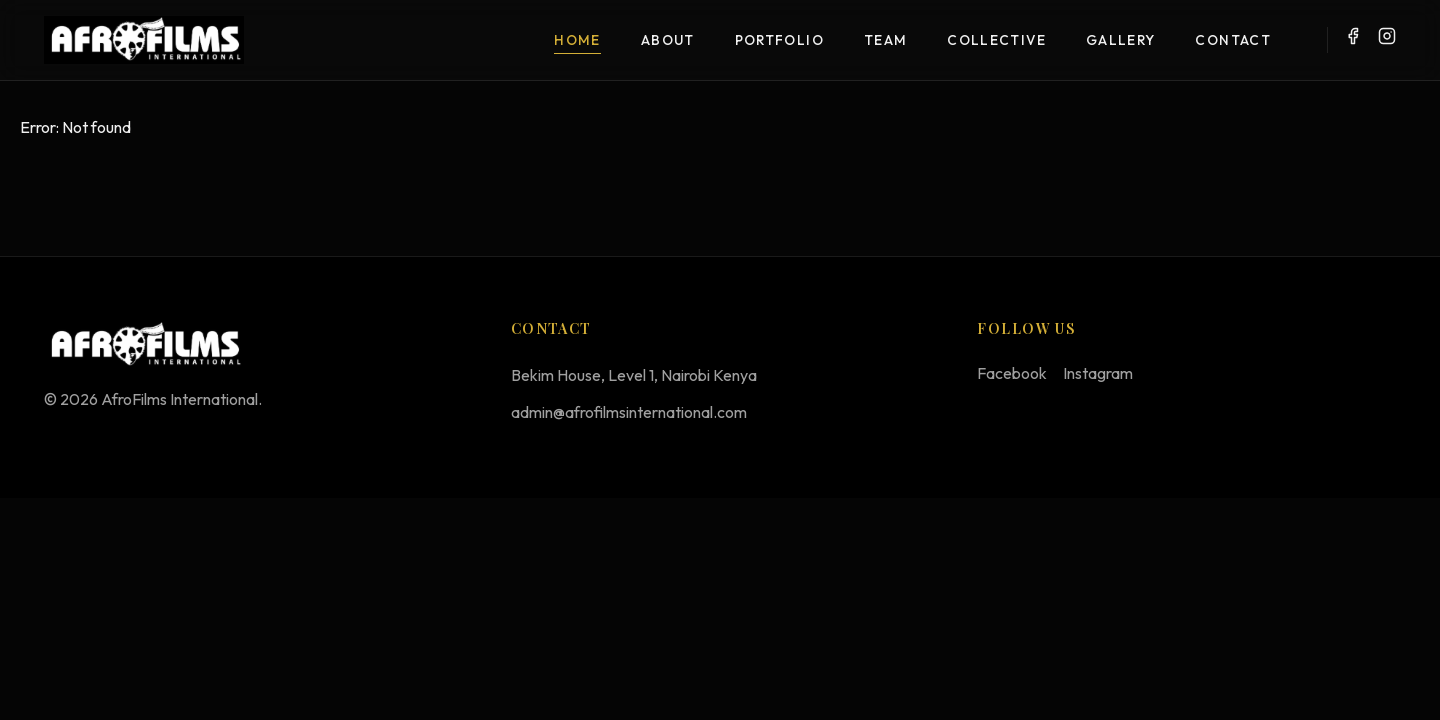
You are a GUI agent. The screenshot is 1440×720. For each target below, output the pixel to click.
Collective (996, 40)
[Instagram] (1387, 40)
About (668, 40)
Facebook (1012, 373)
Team (885, 40)
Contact (1233, 40)
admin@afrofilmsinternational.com (629, 412)
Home (577, 40)
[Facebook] (1353, 40)
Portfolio (779, 40)
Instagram (1098, 373)
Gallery (1121, 40)
